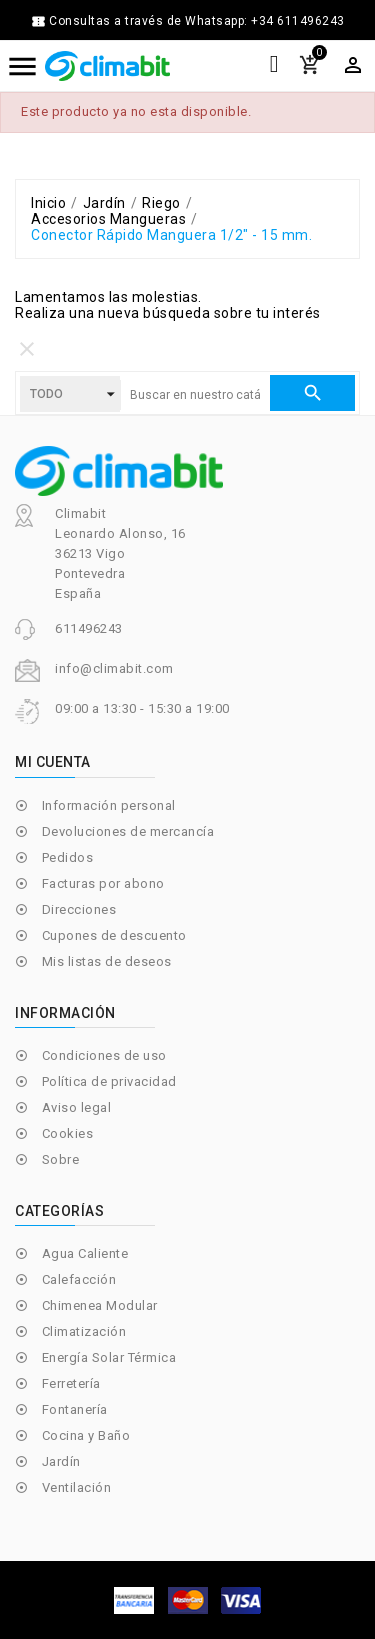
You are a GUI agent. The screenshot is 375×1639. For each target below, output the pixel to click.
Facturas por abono (103, 883)
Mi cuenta (53, 762)
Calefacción (79, 1279)
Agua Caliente (85, 1253)
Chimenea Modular (100, 1305)
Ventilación (77, 1487)
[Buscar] (195, 395)
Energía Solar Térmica (109, 1357)
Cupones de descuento (114, 935)
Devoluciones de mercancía (128, 831)
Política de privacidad (109, 1081)
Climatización (84, 1331)
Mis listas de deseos (107, 961)
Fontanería (75, 1409)
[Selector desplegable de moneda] (353, 65)
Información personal (109, 805)
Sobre (61, 1159)
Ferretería (71, 1383)
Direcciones (79, 909)
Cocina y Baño (86, 1435)
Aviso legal (77, 1107)
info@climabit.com (114, 668)
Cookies (68, 1133)
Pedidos (68, 857)
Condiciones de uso (104, 1055)
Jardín (61, 1461)
